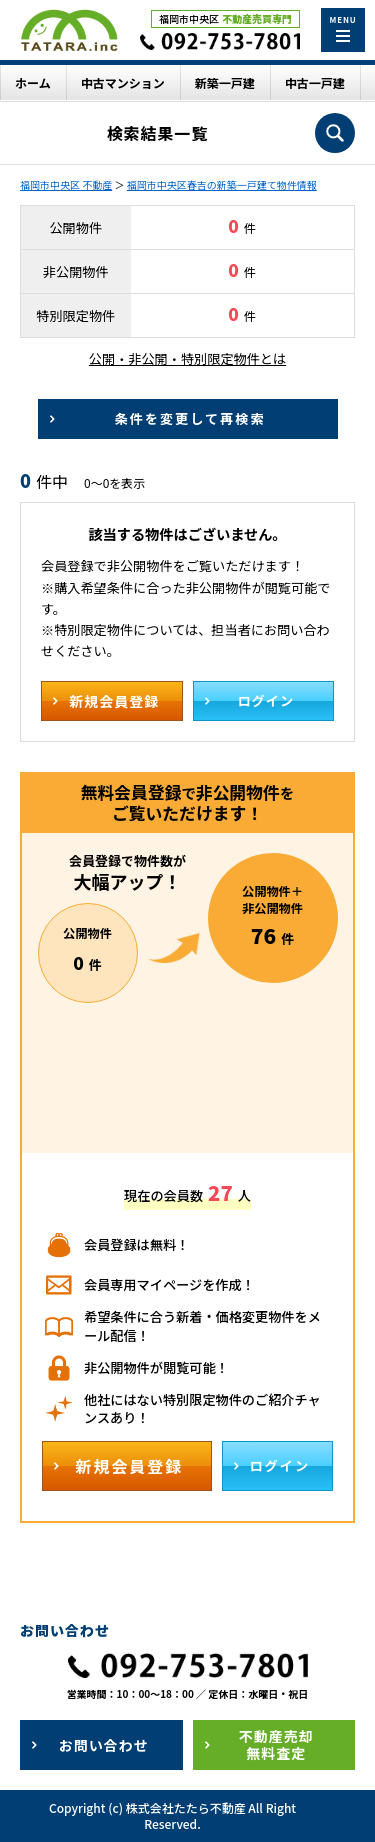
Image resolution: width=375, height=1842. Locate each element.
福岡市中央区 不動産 (66, 184)
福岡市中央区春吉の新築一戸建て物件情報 (222, 184)
